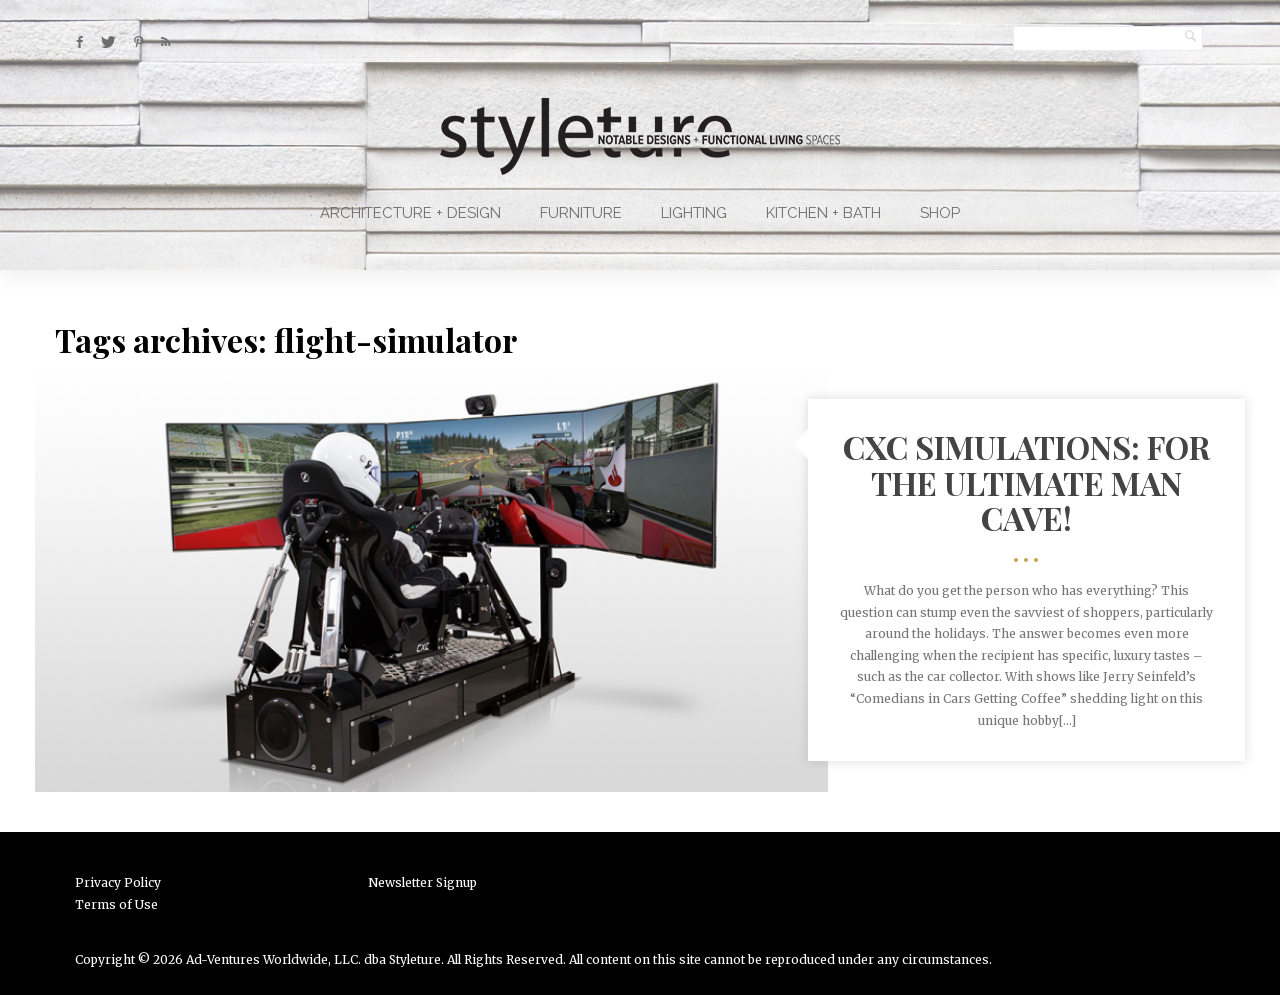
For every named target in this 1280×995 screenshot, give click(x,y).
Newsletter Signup (422, 882)
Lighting (694, 213)
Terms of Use (116, 904)
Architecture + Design (410, 213)
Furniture (581, 213)
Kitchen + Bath (823, 213)
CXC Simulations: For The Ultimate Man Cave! (1026, 481)
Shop (940, 213)
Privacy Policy (118, 882)
